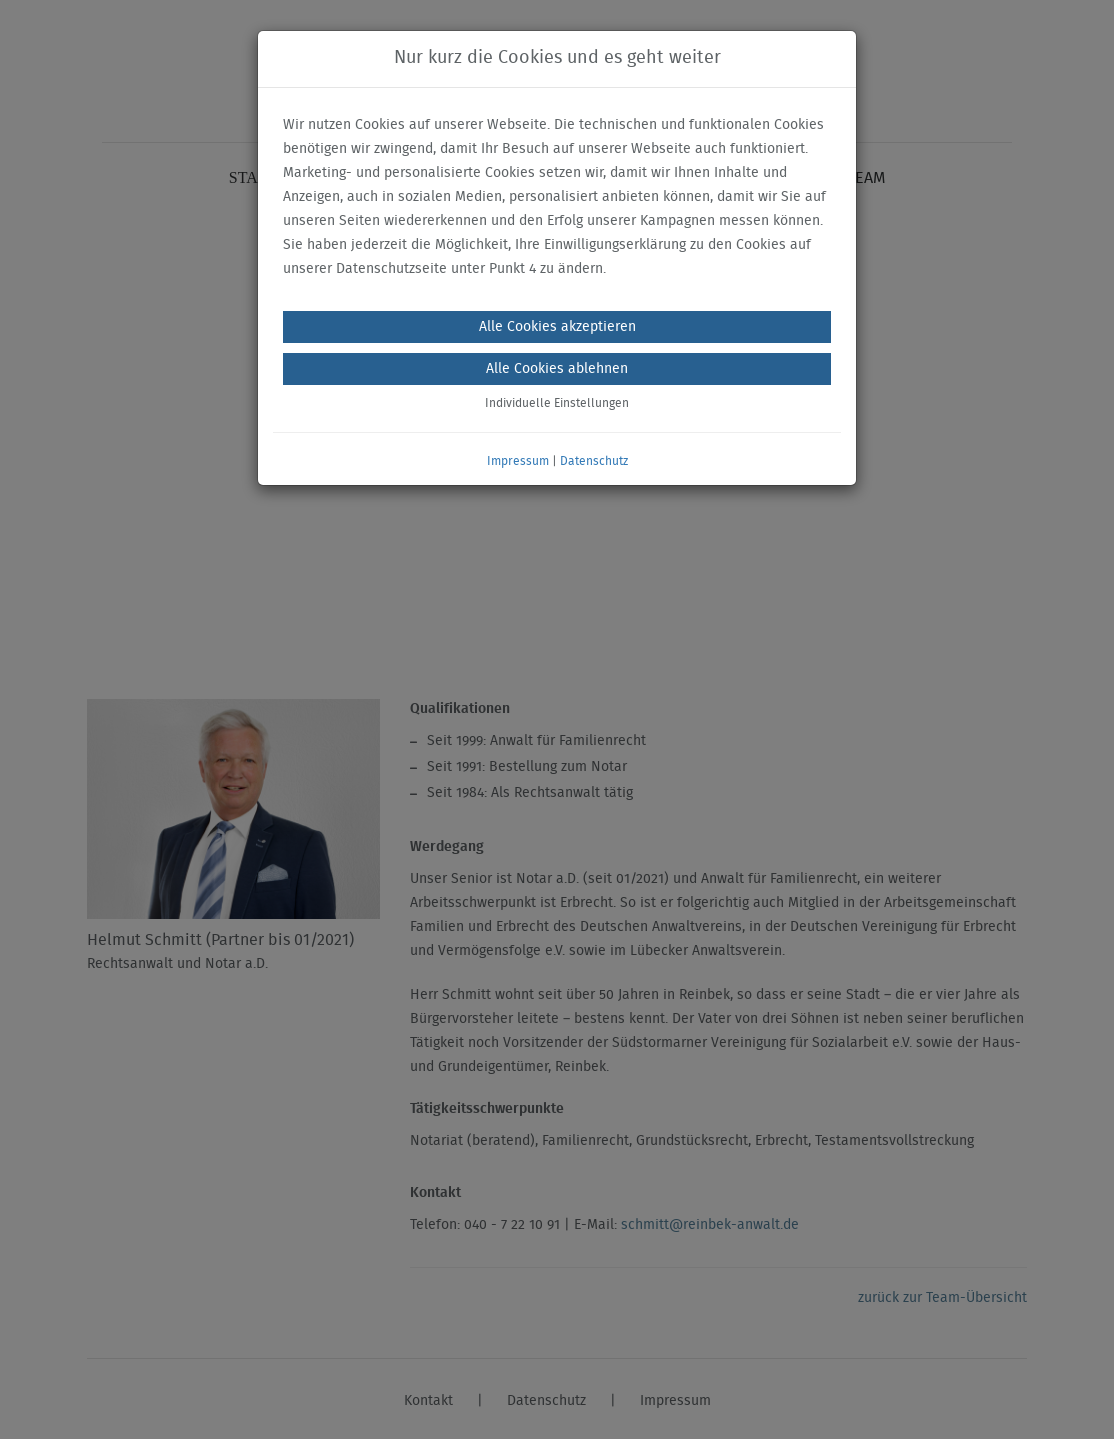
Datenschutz (594, 461)
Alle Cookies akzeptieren (557, 327)
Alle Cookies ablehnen (557, 369)
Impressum (518, 461)
